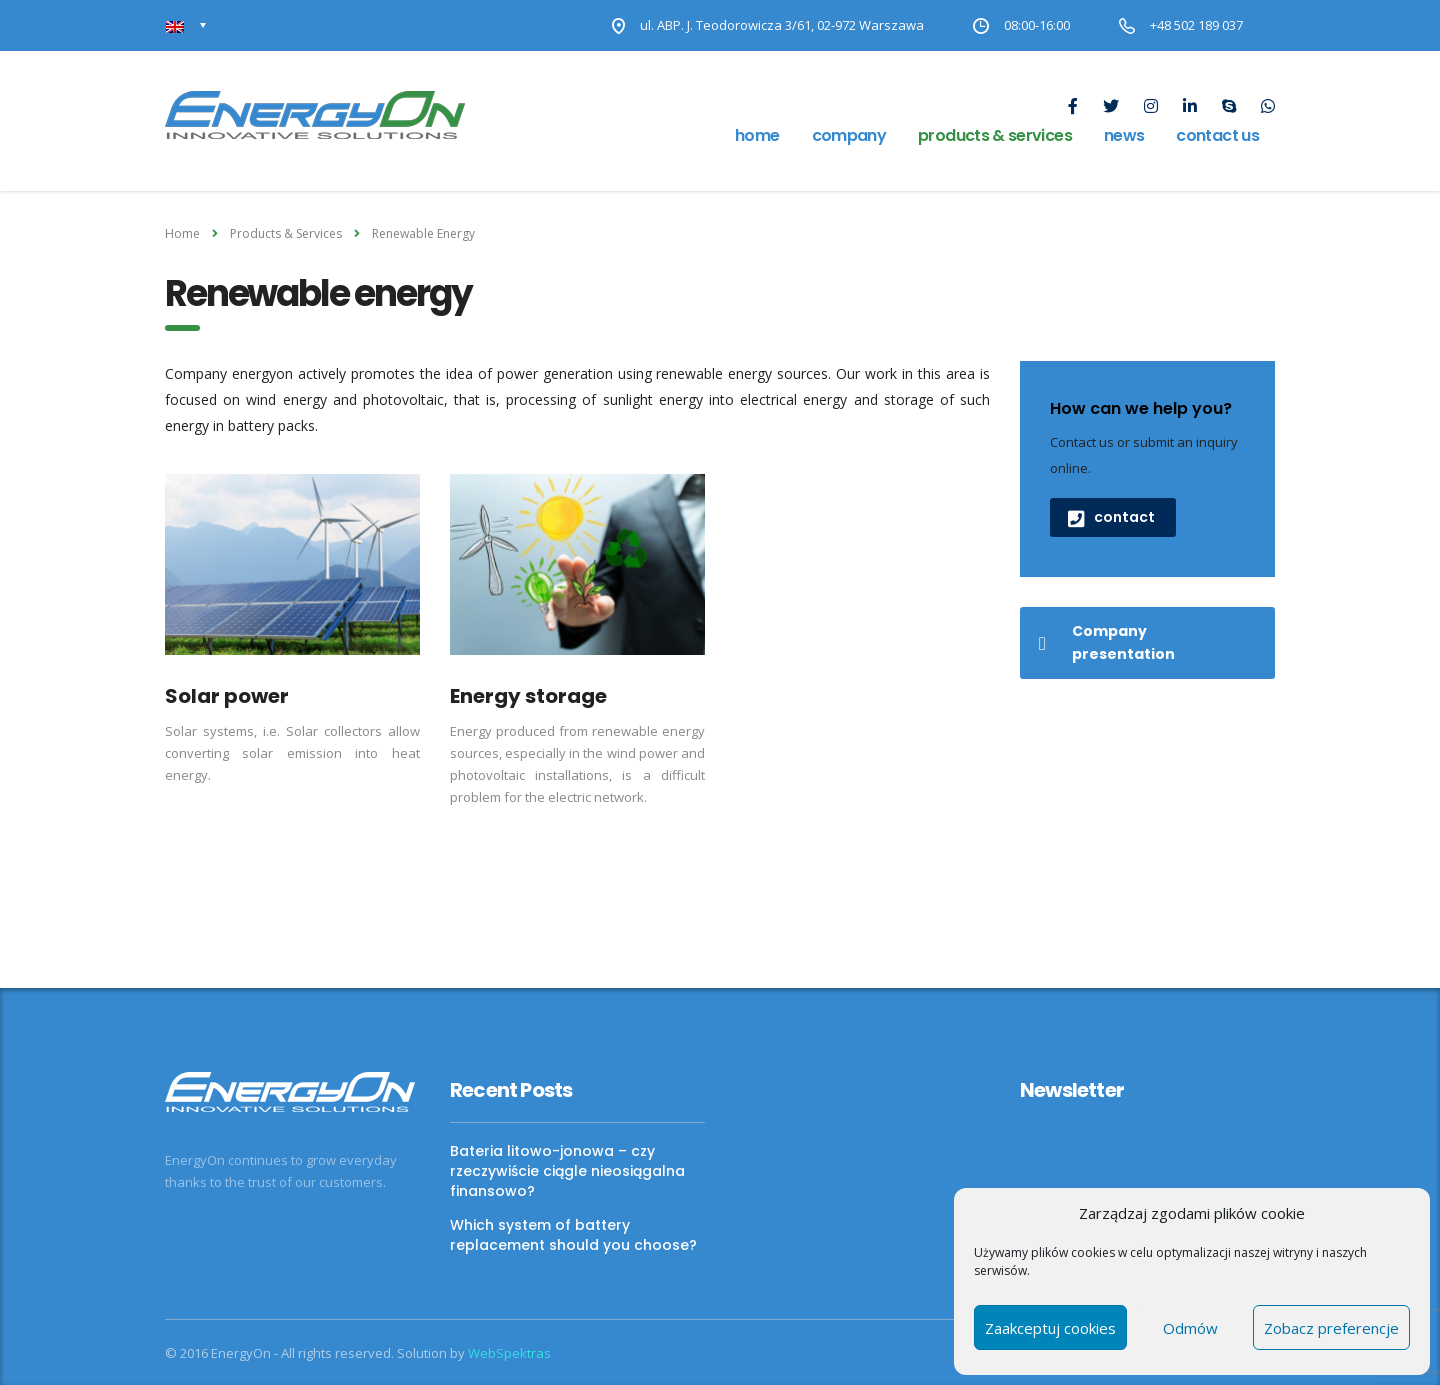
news (1124, 135)
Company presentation (1107, 642)
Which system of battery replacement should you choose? (573, 1235)
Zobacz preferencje (1331, 1328)
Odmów (1190, 1328)
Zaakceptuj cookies (1050, 1328)
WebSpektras (509, 1353)
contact (1111, 517)
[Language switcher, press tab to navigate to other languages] (186, 25)
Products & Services (995, 135)
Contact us (1217, 135)
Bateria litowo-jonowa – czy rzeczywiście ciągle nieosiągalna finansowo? (567, 1171)
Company (849, 135)
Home (757, 135)
